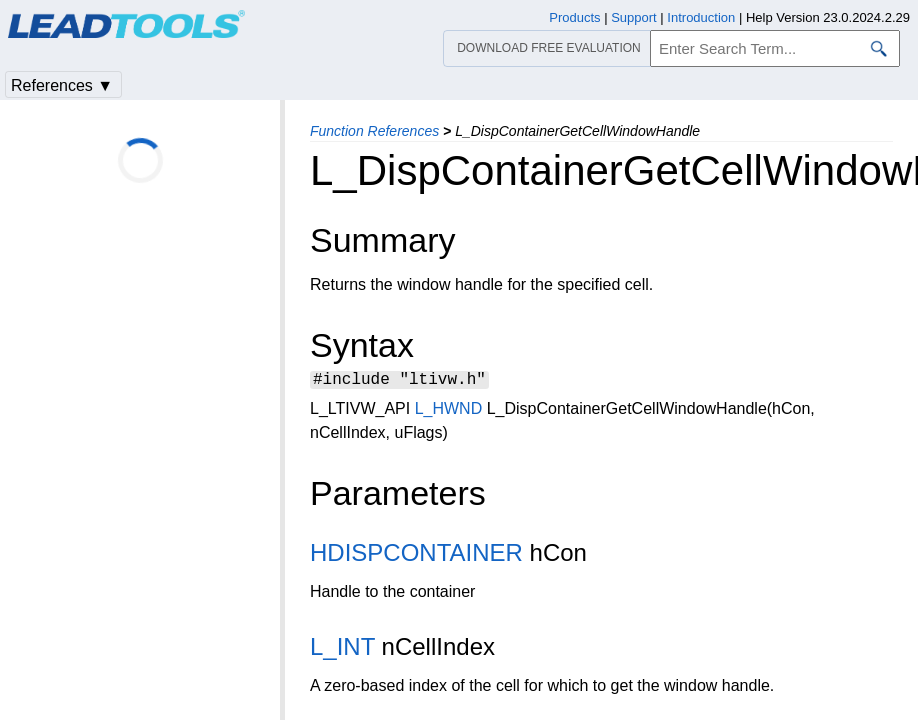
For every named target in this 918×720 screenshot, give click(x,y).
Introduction (701, 17)
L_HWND (449, 411)
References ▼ (62, 85)
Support (634, 17)
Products (574, 17)
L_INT (342, 649)
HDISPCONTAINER (416, 555)
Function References (374, 131)
